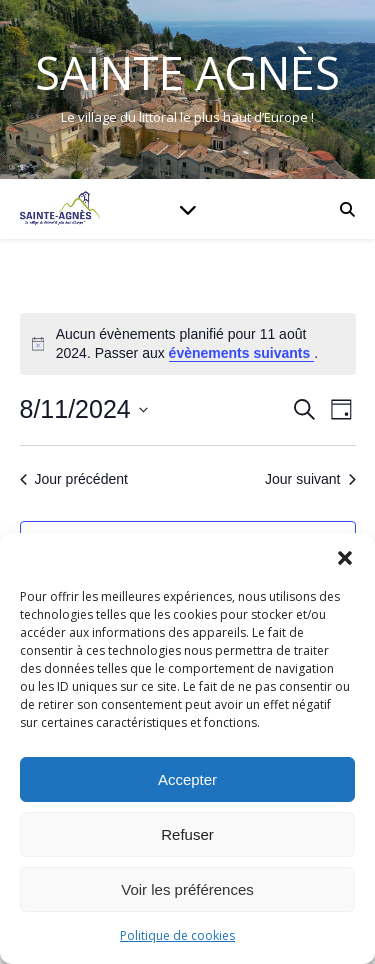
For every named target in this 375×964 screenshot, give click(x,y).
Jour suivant (310, 479)
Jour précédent (74, 479)
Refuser (187, 834)
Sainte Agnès (187, 72)
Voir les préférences (187, 889)
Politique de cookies (177, 935)
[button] (345, 558)
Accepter (187, 779)
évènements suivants (242, 353)
